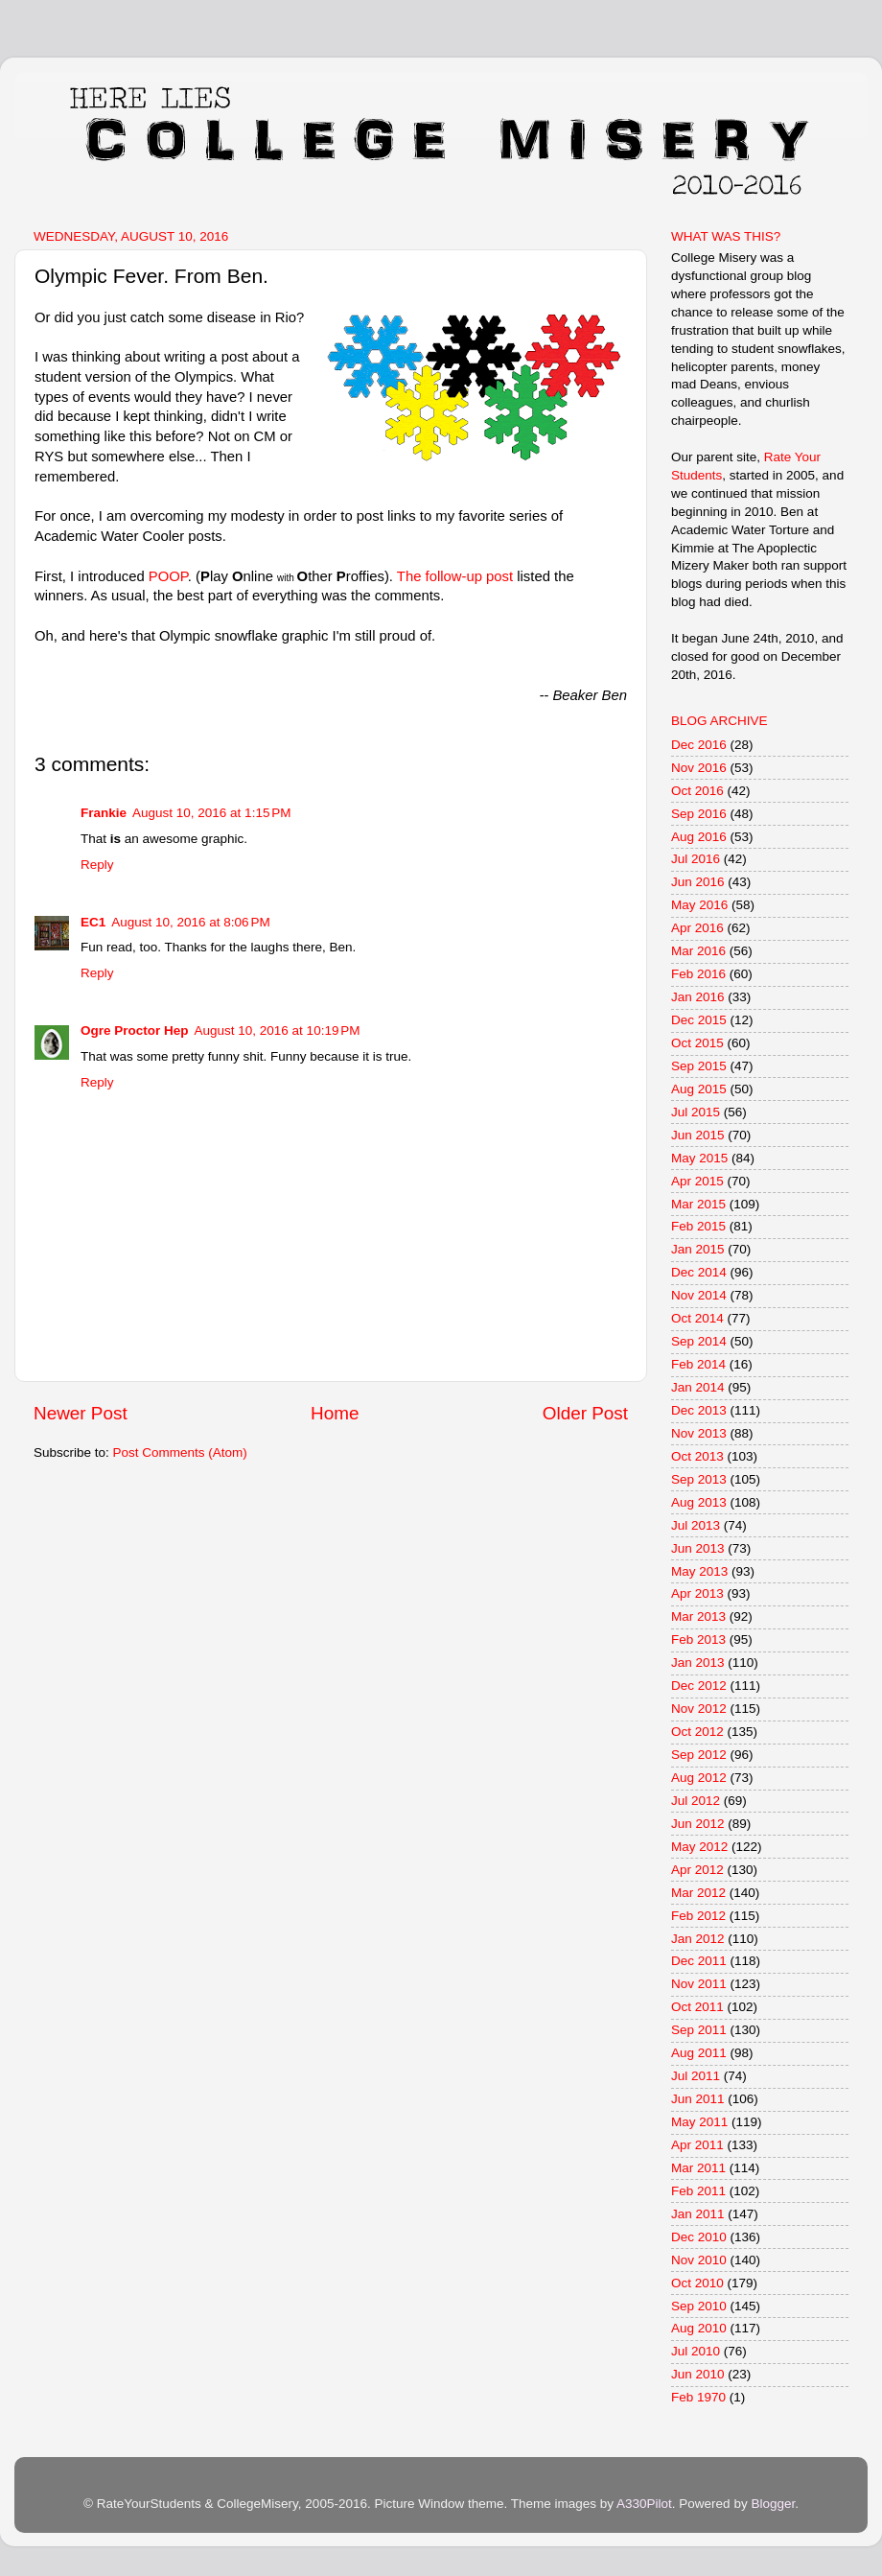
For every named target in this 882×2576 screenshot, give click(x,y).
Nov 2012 (699, 1708)
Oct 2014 (697, 1318)
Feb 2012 (698, 1916)
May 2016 (699, 905)
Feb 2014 (698, 1364)
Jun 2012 (698, 1823)
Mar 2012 (698, 1892)
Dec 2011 (699, 1961)
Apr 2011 (697, 2145)
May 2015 (699, 1158)
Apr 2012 (697, 1869)
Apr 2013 (697, 1593)
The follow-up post (455, 576)
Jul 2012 (695, 1800)
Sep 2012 (699, 1754)
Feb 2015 (698, 1226)
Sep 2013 (699, 1479)
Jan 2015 (698, 1249)
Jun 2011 (698, 2099)
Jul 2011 (695, 2076)
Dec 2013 (699, 1410)
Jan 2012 (698, 1939)
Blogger (773, 2503)
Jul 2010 (695, 2351)
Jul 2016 (695, 859)
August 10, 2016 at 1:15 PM (211, 813)
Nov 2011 (699, 1984)
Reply (97, 864)
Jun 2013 (698, 1548)
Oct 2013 (697, 1456)
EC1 (93, 922)
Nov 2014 (699, 1295)
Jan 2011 (698, 2214)
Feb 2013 (698, 1639)
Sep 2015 (699, 1066)
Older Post (585, 1413)
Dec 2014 (699, 1272)
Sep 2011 (699, 2030)
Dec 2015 (699, 1020)
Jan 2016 (698, 997)
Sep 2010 (699, 2306)
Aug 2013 (699, 1502)
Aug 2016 (699, 837)
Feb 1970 (698, 2397)
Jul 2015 (695, 1112)
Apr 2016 (697, 928)
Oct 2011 (697, 2007)
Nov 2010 (699, 2260)
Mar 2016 (698, 951)
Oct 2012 (697, 1731)
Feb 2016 (698, 974)
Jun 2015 (698, 1135)
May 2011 (699, 2122)
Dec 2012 (699, 1685)
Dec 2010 (699, 2237)
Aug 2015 (699, 1089)
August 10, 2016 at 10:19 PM (277, 1030)
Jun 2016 (698, 882)
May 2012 (699, 1846)
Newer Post (81, 1413)
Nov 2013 (699, 1433)
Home (335, 1413)
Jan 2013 (698, 1662)
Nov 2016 (699, 768)
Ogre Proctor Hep (135, 1030)
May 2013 (699, 1571)
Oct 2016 (697, 791)
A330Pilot (644, 2503)
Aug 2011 (699, 2053)
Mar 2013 (698, 1616)
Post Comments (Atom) (180, 1452)
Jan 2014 (698, 1387)
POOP (168, 576)
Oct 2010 (697, 2283)
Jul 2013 (695, 1525)
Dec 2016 (699, 745)
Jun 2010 (698, 2374)
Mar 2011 (698, 2168)
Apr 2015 (697, 1181)
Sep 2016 (699, 814)
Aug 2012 (699, 1777)
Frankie (104, 813)
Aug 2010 (699, 2328)
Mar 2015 (698, 1204)
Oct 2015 (697, 1043)
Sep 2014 (699, 1341)
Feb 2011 (698, 2191)
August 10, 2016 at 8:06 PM (190, 922)
